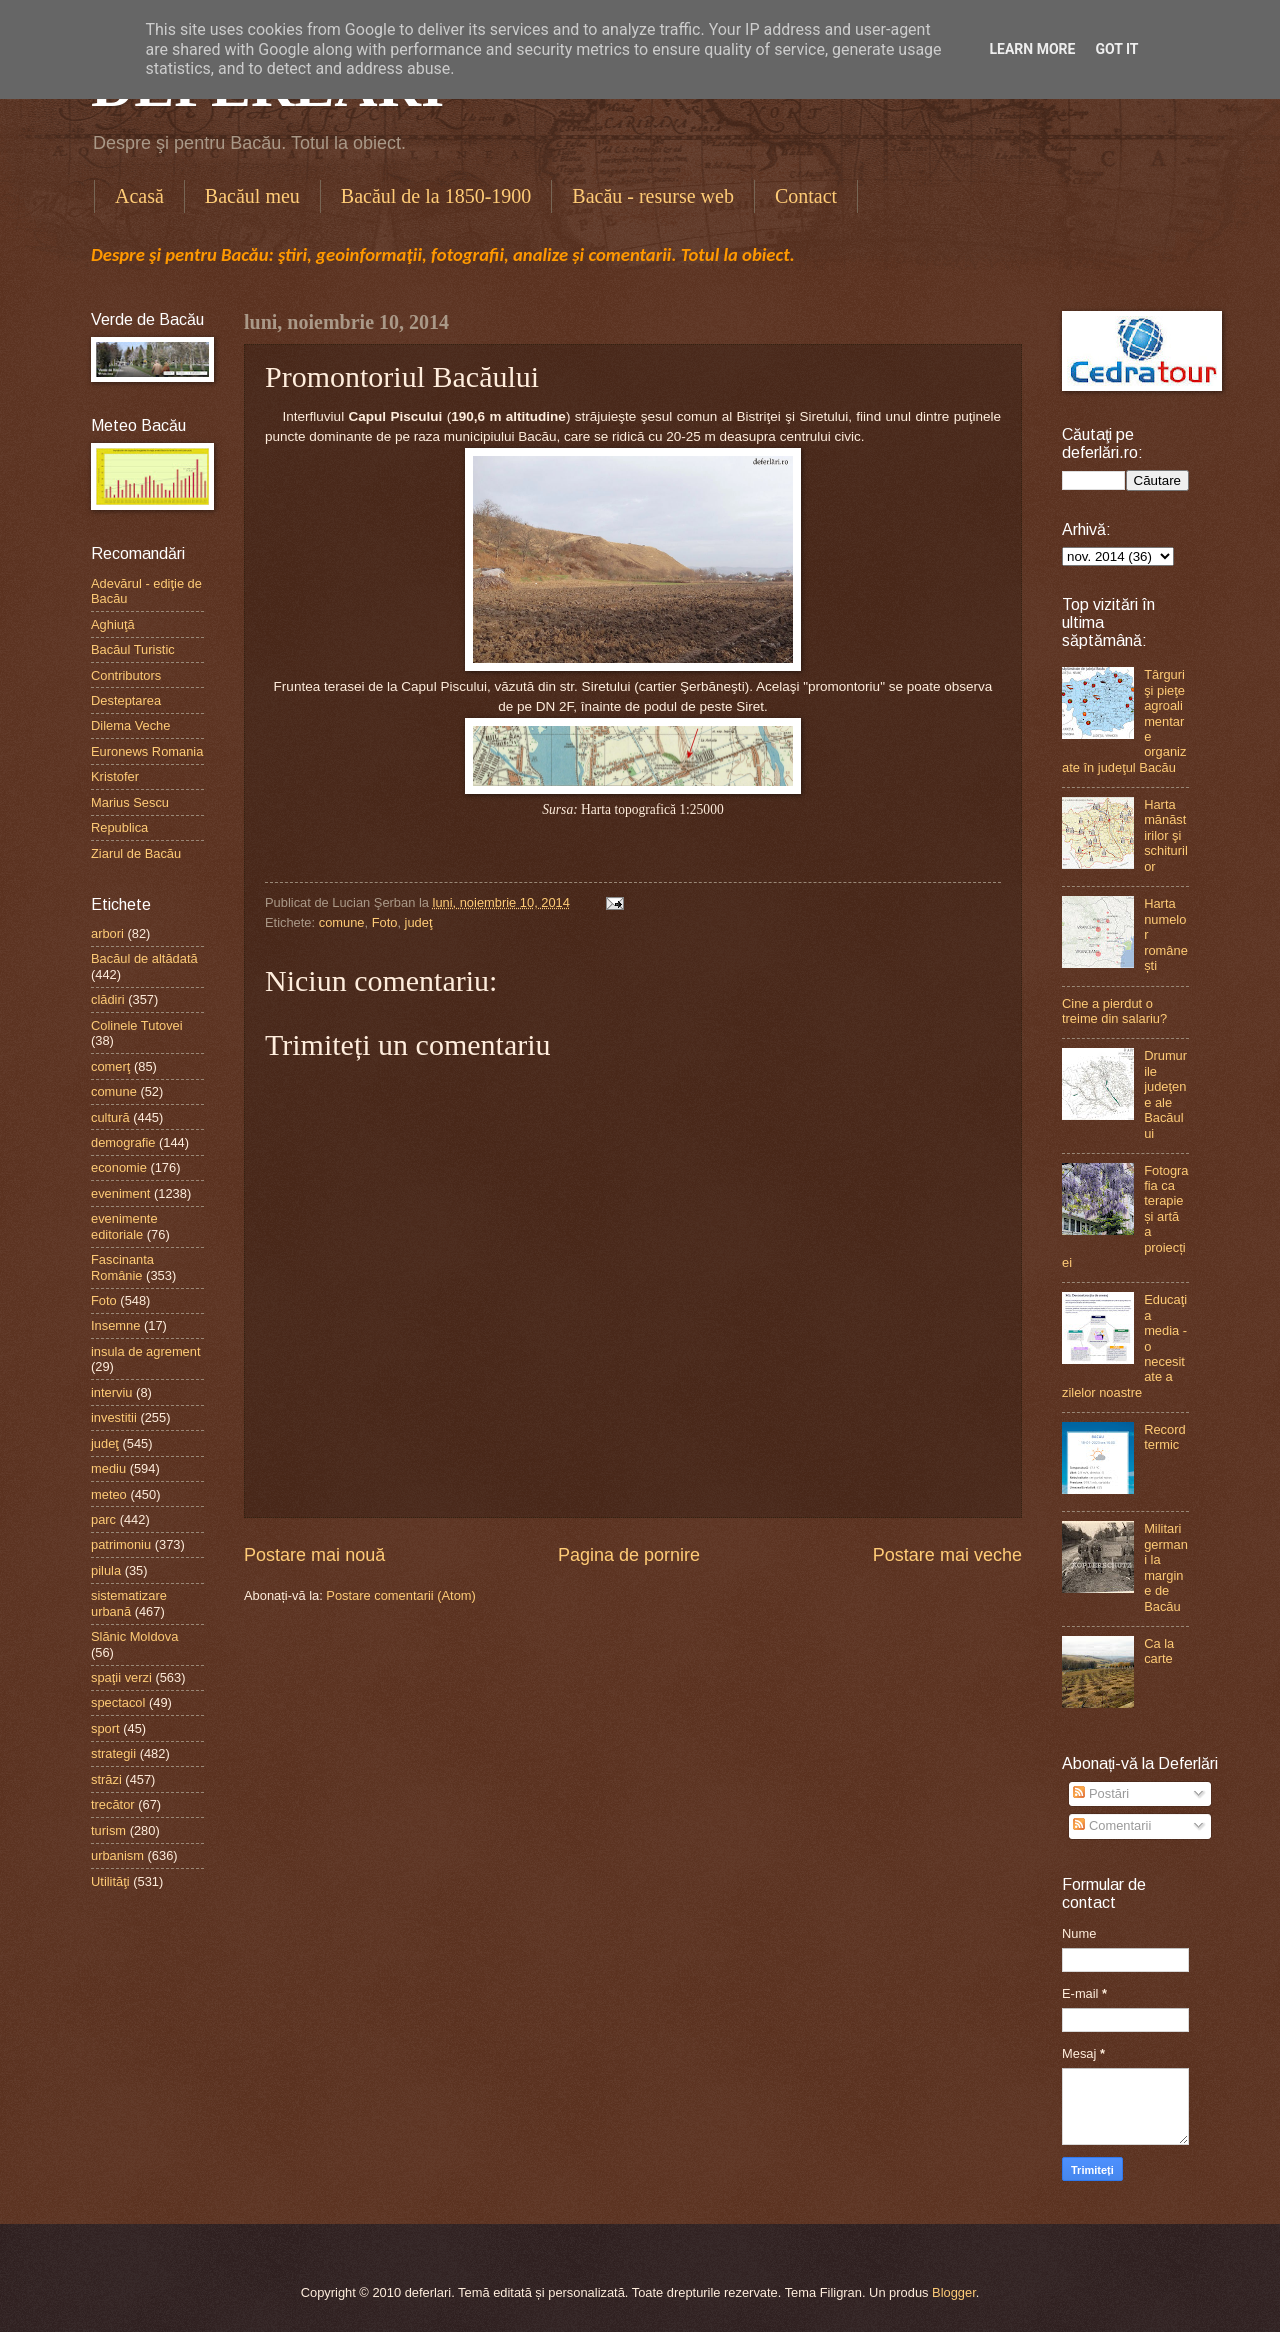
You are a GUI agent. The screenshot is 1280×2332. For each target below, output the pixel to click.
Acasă (139, 196)
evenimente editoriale (124, 1226)
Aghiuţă (113, 624)
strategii (113, 1753)
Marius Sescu (130, 802)
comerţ (110, 1066)
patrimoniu (121, 1544)
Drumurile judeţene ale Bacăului (1165, 1094)
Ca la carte (1159, 1651)
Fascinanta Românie (122, 1267)
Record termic (1165, 1437)
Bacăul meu (252, 196)
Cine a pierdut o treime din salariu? (1114, 1011)
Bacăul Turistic (133, 649)
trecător (113, 1804)
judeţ (419, 922)
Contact (806, 196)
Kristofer (115, 776)
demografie (123, 1142)
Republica (119, 827)
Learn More (1032, 49)
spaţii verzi (121, 1677)
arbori (107, 933)
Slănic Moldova (134, 1636)
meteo (109, 1494)
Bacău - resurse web (653, 196)
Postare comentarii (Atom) (401, 1595)
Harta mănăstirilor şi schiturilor (1166, 835)
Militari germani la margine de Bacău (1166, 1567)
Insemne (115, 1325)
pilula (106, 1570)
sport (105, 1728)
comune (342, 922)
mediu (108, 1468)
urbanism (117, 1855)
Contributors (126, 675)
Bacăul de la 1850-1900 (436, 196)
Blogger (954, 2292)
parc (103, 1519)
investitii (114, 1417)
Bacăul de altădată (144, 958)
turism (108, 1830)
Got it (1116, 49)
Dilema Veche (130, 725)
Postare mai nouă (314, 1555)
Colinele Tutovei (137, 1025)
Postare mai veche (947, 1555)
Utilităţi (110, 1881)
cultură (110, 1117)
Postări (1101, 1793)
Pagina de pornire (629, 1555)
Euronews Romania (147, 751)
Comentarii (1112, 1825)
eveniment (120, 1193)
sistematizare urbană (129, 1603)
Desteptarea (126, 700)
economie (119, 1167)
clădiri (108, 999)
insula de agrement (146, 1351)
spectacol (118, 1702)
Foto (385, 922)
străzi (106, 1779)
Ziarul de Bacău (136, 853)
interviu (112, 1392)
